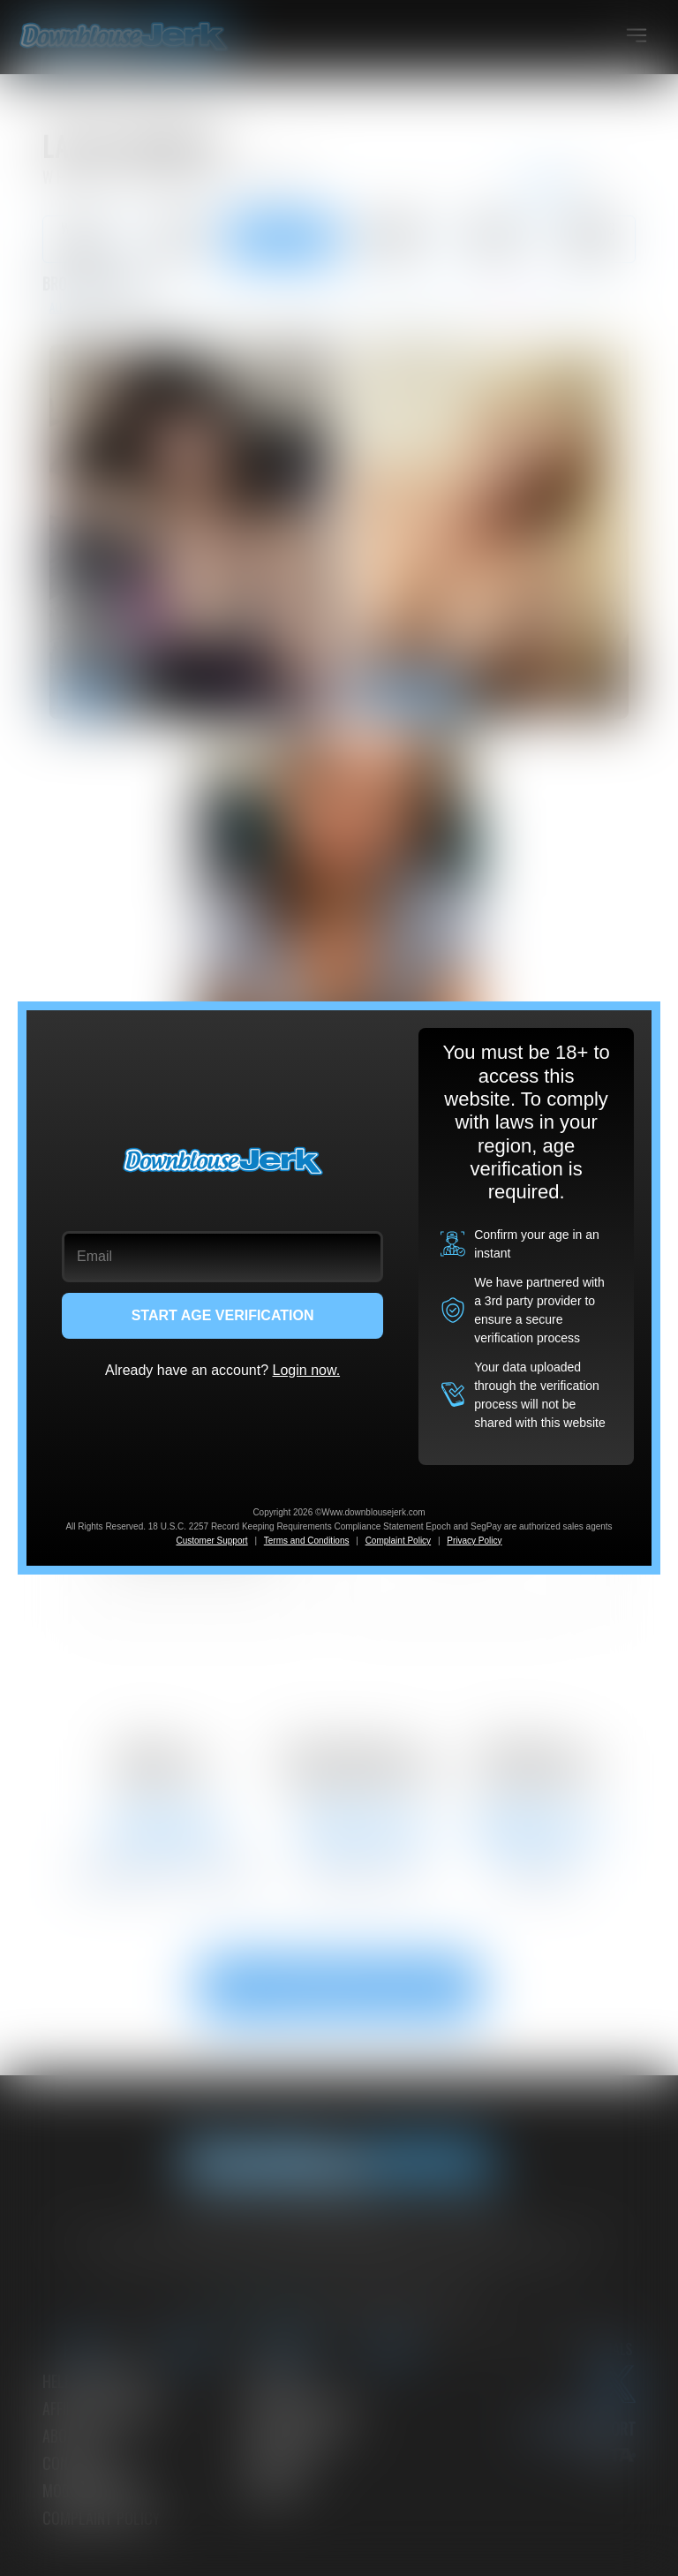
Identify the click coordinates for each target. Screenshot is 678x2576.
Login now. (307, 1370)
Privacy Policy (474, 1540)
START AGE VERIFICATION (223, 1315)
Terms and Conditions (307, 1540)
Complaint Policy (398, 1540)
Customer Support (211, 1540)
